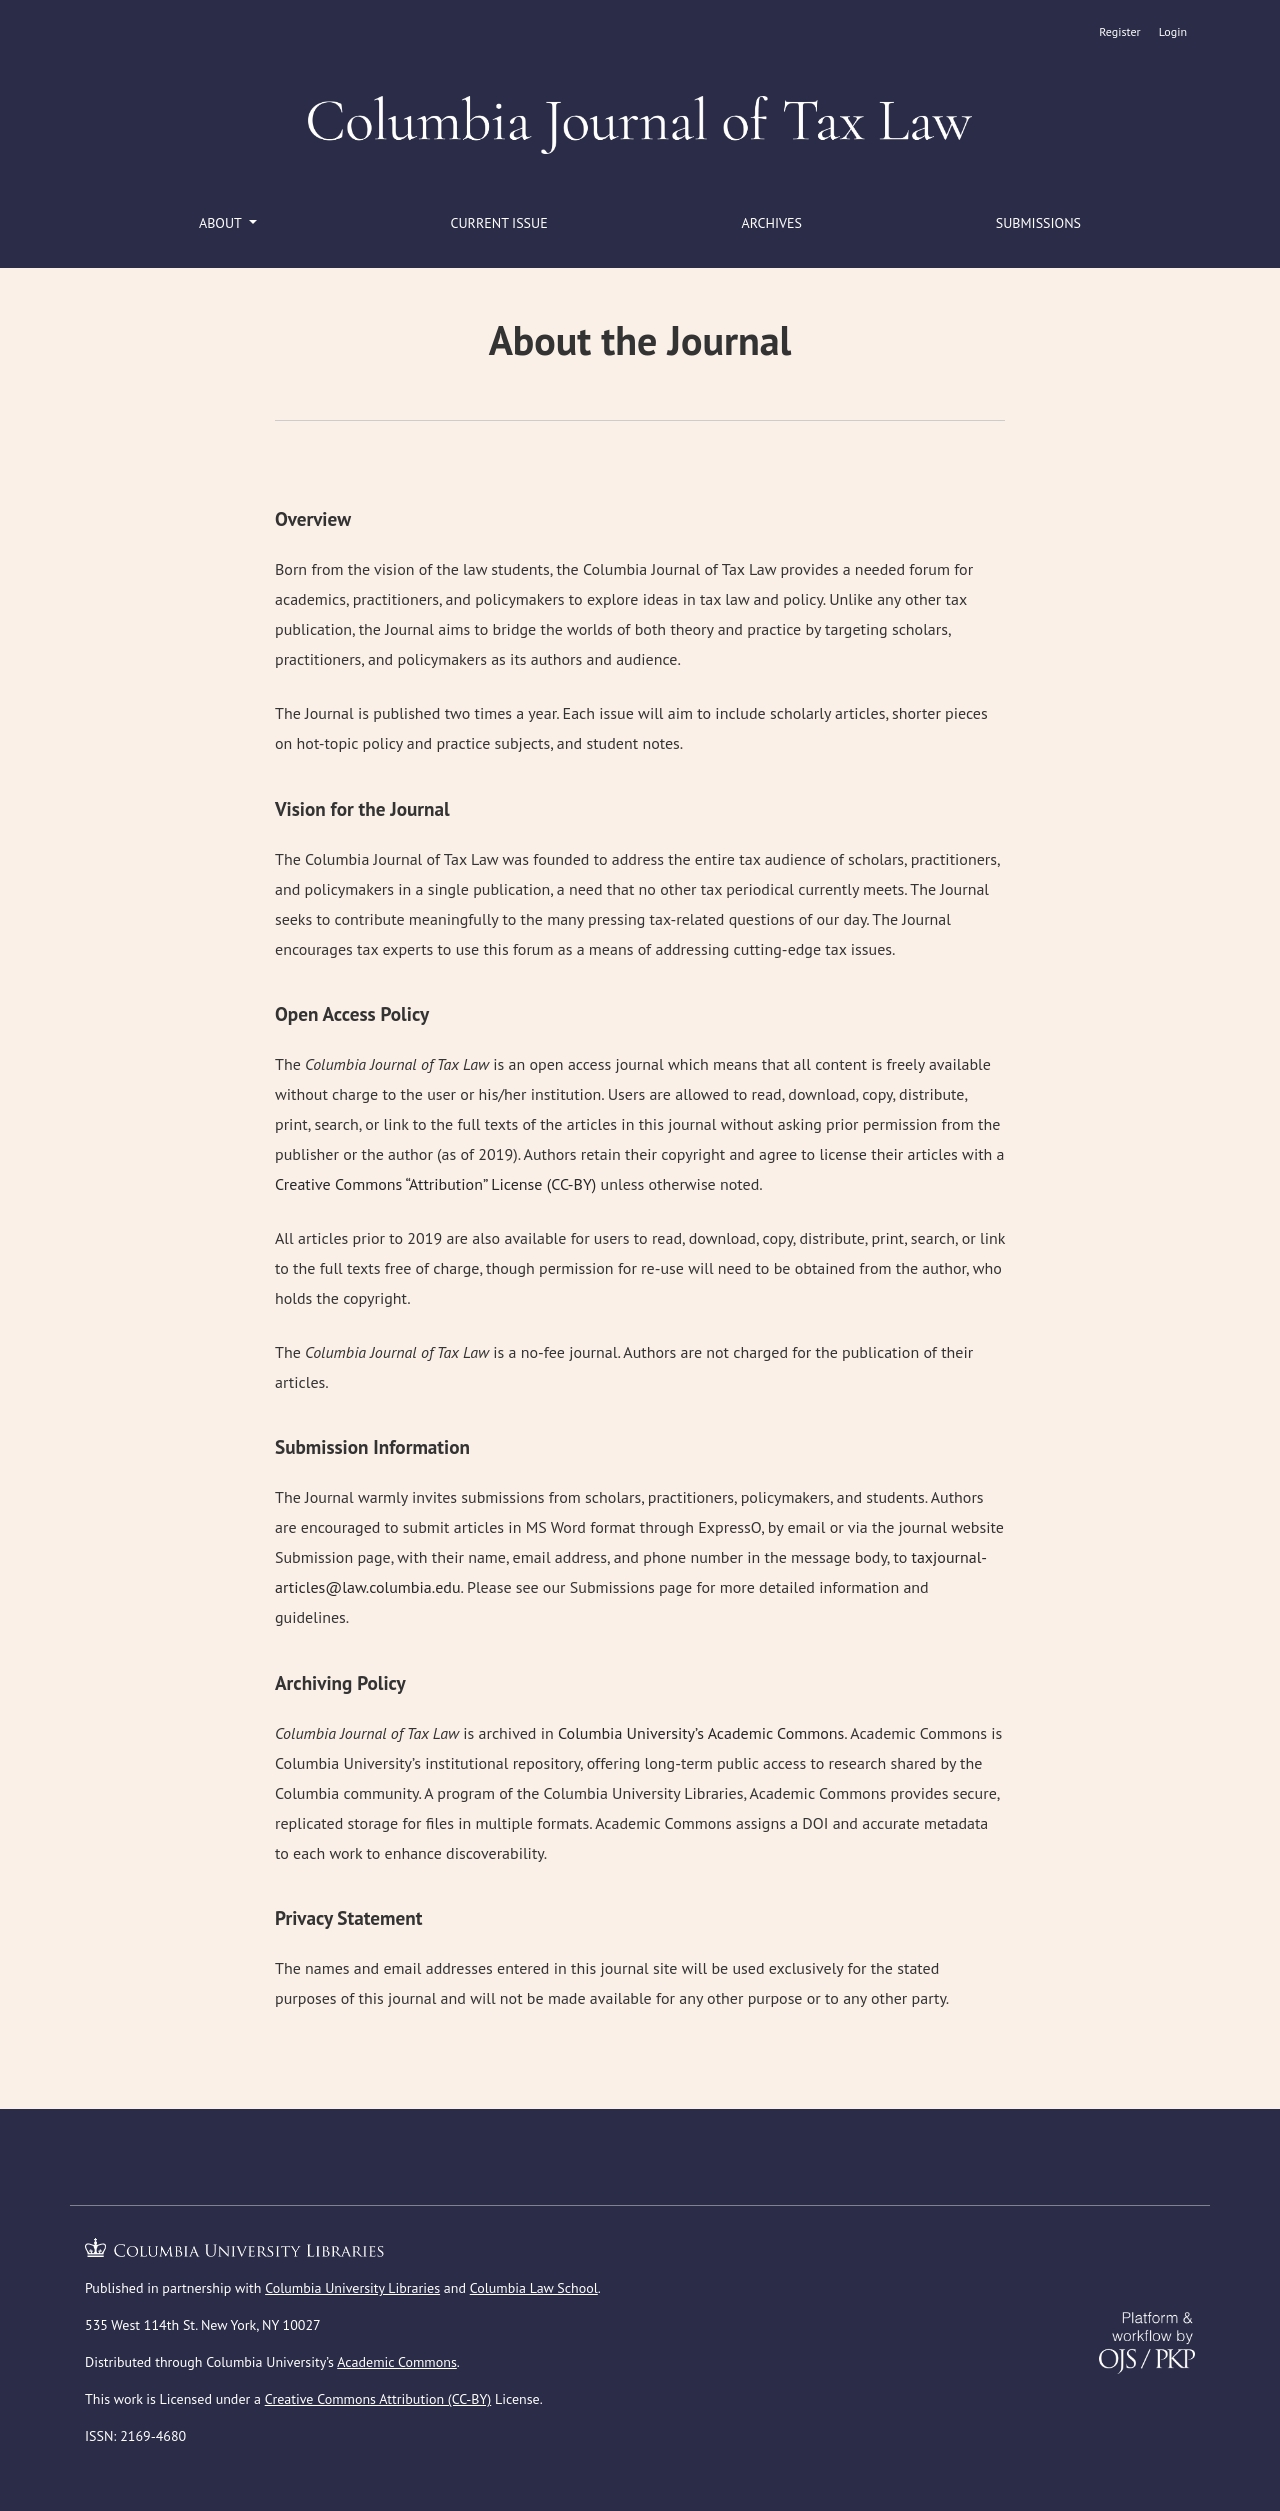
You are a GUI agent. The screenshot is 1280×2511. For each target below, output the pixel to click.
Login (1173, 31)
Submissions (1038, 223)
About (222, 223)
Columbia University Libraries (352, 2288)
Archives (772, 223)
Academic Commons (397, 2362)
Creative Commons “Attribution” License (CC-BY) (435, 1184)
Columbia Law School (534, 2288)
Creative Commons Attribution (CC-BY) (378, 2399)
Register (1119, 31)
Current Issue (498, 223)
